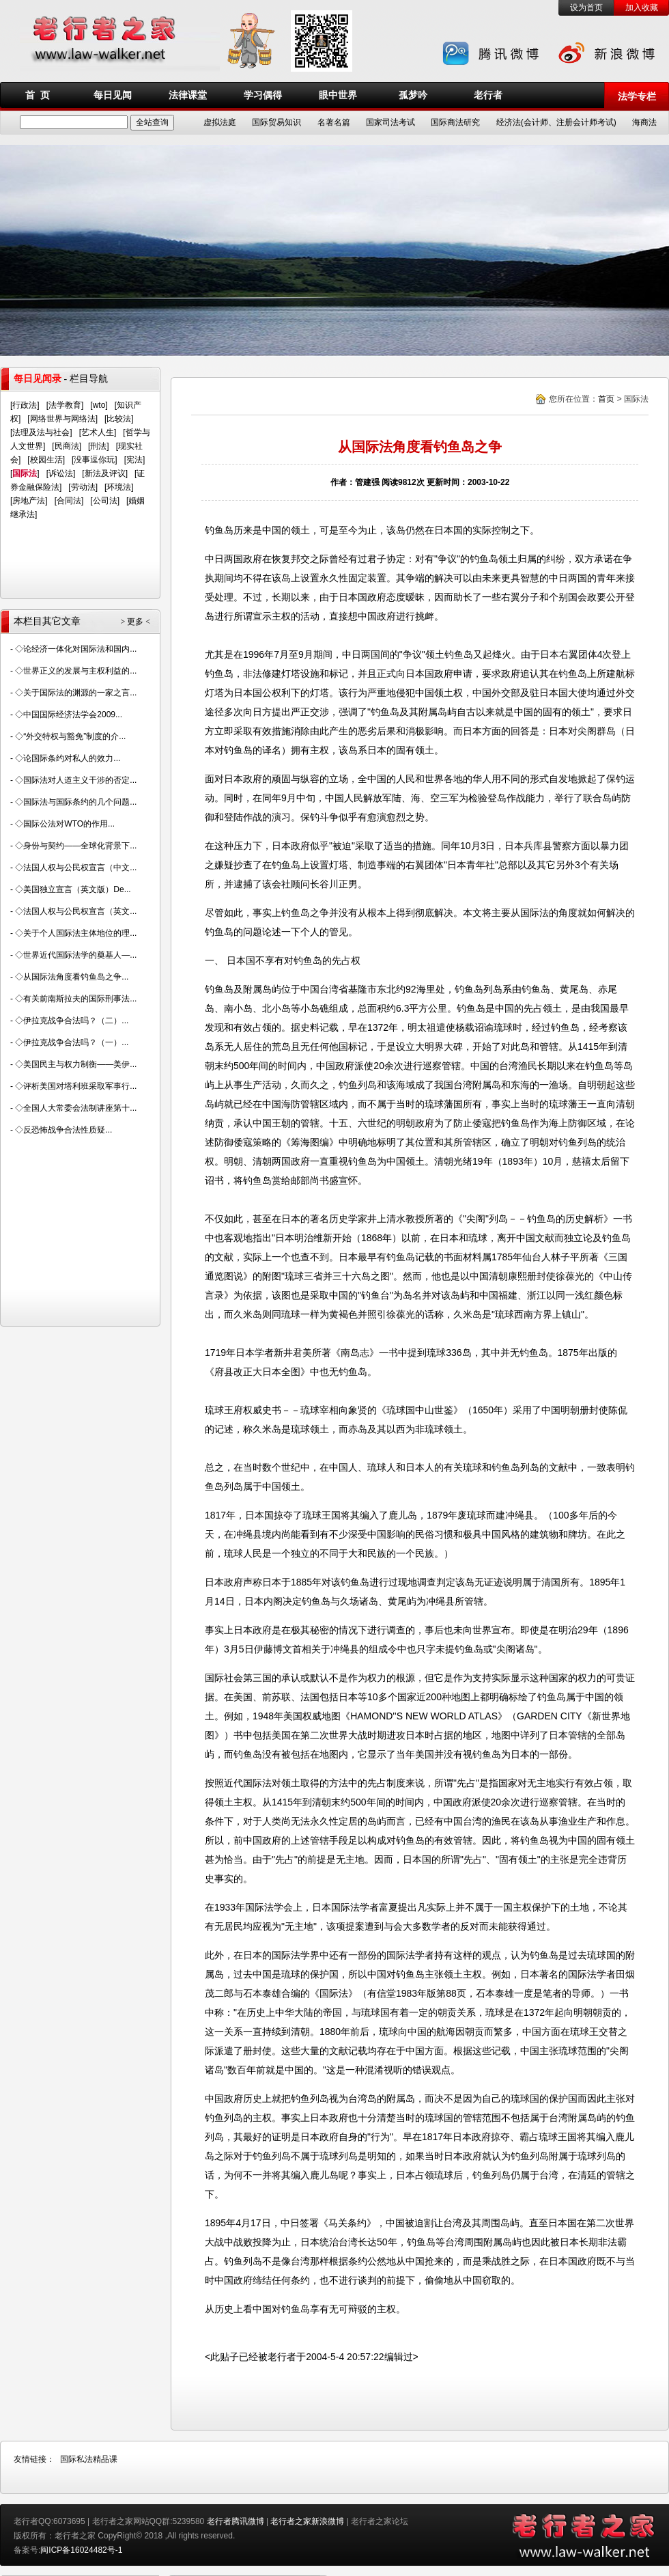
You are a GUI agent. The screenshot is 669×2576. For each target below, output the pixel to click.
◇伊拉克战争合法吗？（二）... (71, 1020)
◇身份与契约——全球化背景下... (76, 845)
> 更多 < (135, 621)
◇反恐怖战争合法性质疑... (63, 1130)
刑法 (98, 446)
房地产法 (28, 500)
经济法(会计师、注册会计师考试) (556, 122)
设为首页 (586, 7)
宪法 (134, 460)
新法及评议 (105, 473)
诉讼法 (60, 473)
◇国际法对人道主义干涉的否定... (76, 780)
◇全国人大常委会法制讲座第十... (76, 1108)
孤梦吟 (413, 94)
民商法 (67, 446)
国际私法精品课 (88, 2459)
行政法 (24, 405)
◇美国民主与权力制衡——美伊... (76, 1064)
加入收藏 (641, 7)
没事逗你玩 (94, 460)
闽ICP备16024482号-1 (81, 2550)
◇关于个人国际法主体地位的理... (76, 933)
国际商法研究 (455, 122)
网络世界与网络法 (63, 419)
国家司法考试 (390, 122)
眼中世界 (338, 94)
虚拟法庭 (219, 122)
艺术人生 (97, 432)
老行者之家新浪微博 (307, 2521)
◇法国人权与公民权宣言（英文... (76, 911)
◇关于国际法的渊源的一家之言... (76, 692)
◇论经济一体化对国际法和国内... (76, 649)
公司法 (105, 500)
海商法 (644, 122)
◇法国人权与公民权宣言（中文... (76, 867)
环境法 (118, 487)
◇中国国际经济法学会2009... (68, 714)
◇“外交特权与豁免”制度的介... (70, 736)
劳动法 (83, 487)
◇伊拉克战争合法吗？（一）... (71, 1042)
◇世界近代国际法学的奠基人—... (76, 955)
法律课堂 (188, 94)
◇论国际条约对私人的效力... (67, 758)
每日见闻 (113, 94)
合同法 (69, 500)
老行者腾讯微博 (235, 2521)
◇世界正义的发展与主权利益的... (76, 671)
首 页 (37, 94)
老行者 (488, 94)
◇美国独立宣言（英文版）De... (72, 889)
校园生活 (46, 460)
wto (99, 405)
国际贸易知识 (276, 122)
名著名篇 (333, 122)
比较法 (118, 419)
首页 (606, 399)
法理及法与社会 (41, 432)
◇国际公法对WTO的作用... (65, 824)
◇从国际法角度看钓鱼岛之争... (71, 977)
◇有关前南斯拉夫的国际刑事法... (76, 998)
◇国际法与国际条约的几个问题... (76, 802)
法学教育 (64, 405)
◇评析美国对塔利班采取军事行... (76, 1086)
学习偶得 (263, 94)
